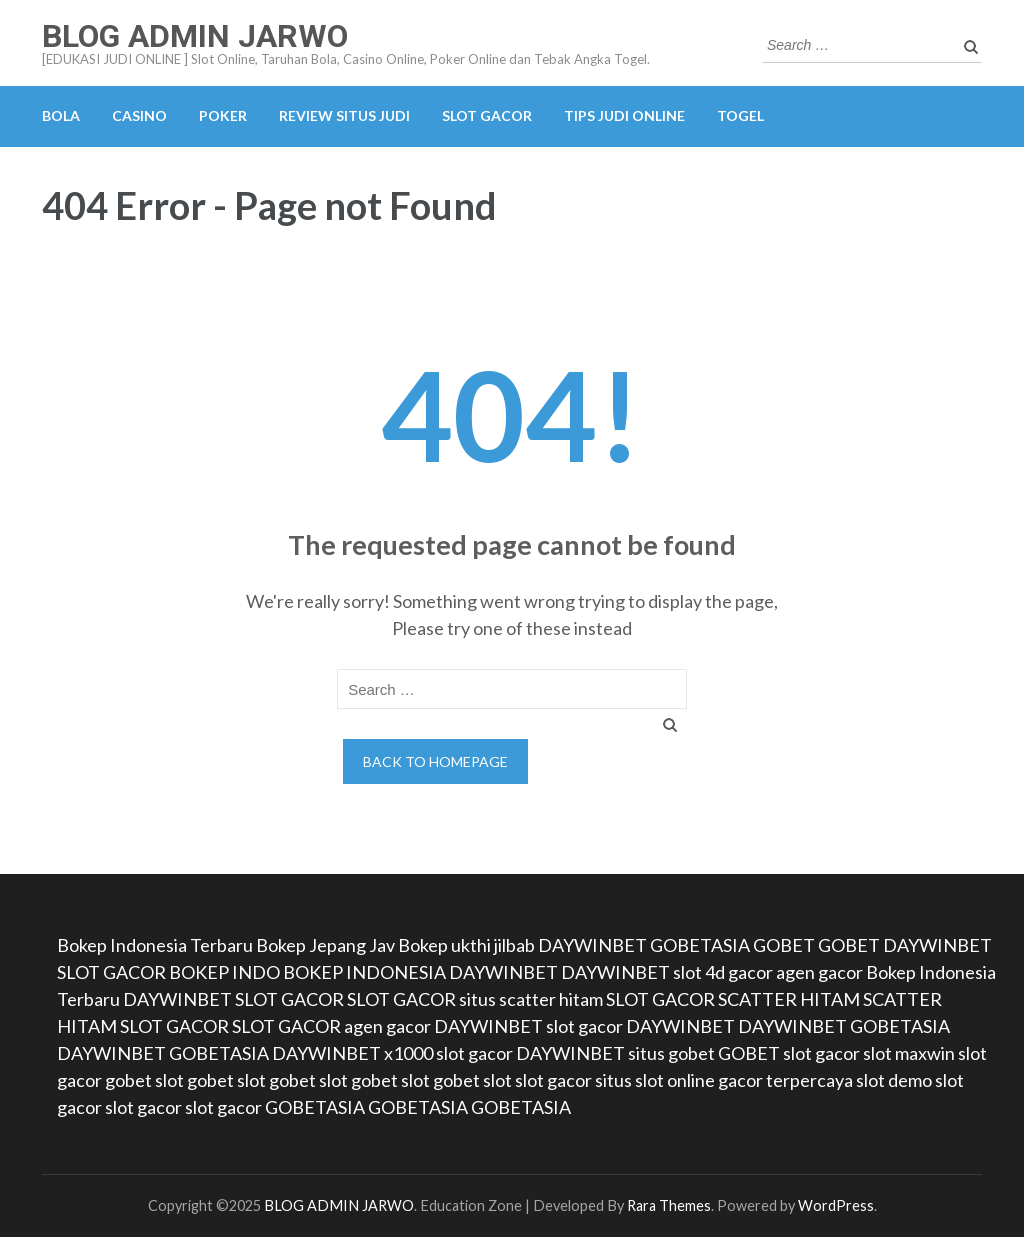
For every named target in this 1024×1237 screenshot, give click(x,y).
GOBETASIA (700, 945)
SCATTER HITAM (789, 999)
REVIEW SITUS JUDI (344, 115)
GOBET (784, 945)
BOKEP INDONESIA (364, 972)
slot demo (894, 1080)
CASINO (139, 115)
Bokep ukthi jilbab (466, 945)
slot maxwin (909, 1053)
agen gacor (819, 972)
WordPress (836, 1205)
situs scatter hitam (531, 999)
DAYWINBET (592, 945)
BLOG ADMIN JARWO (195, 36)
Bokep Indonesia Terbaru (155, 945)
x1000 (408, 1053)
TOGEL (740, 115)
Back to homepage (435, 761)
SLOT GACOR (487, 115)
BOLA (61, 115)
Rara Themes (669, 1205)
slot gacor (584, 1026)
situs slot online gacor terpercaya (724, 1080)
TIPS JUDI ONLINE (624, 115)
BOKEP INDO (224, 972)
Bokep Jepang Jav (325, 945)
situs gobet (671, 1053)
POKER (223, 115)
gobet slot (144, 1080)
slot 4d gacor (723, 972)
